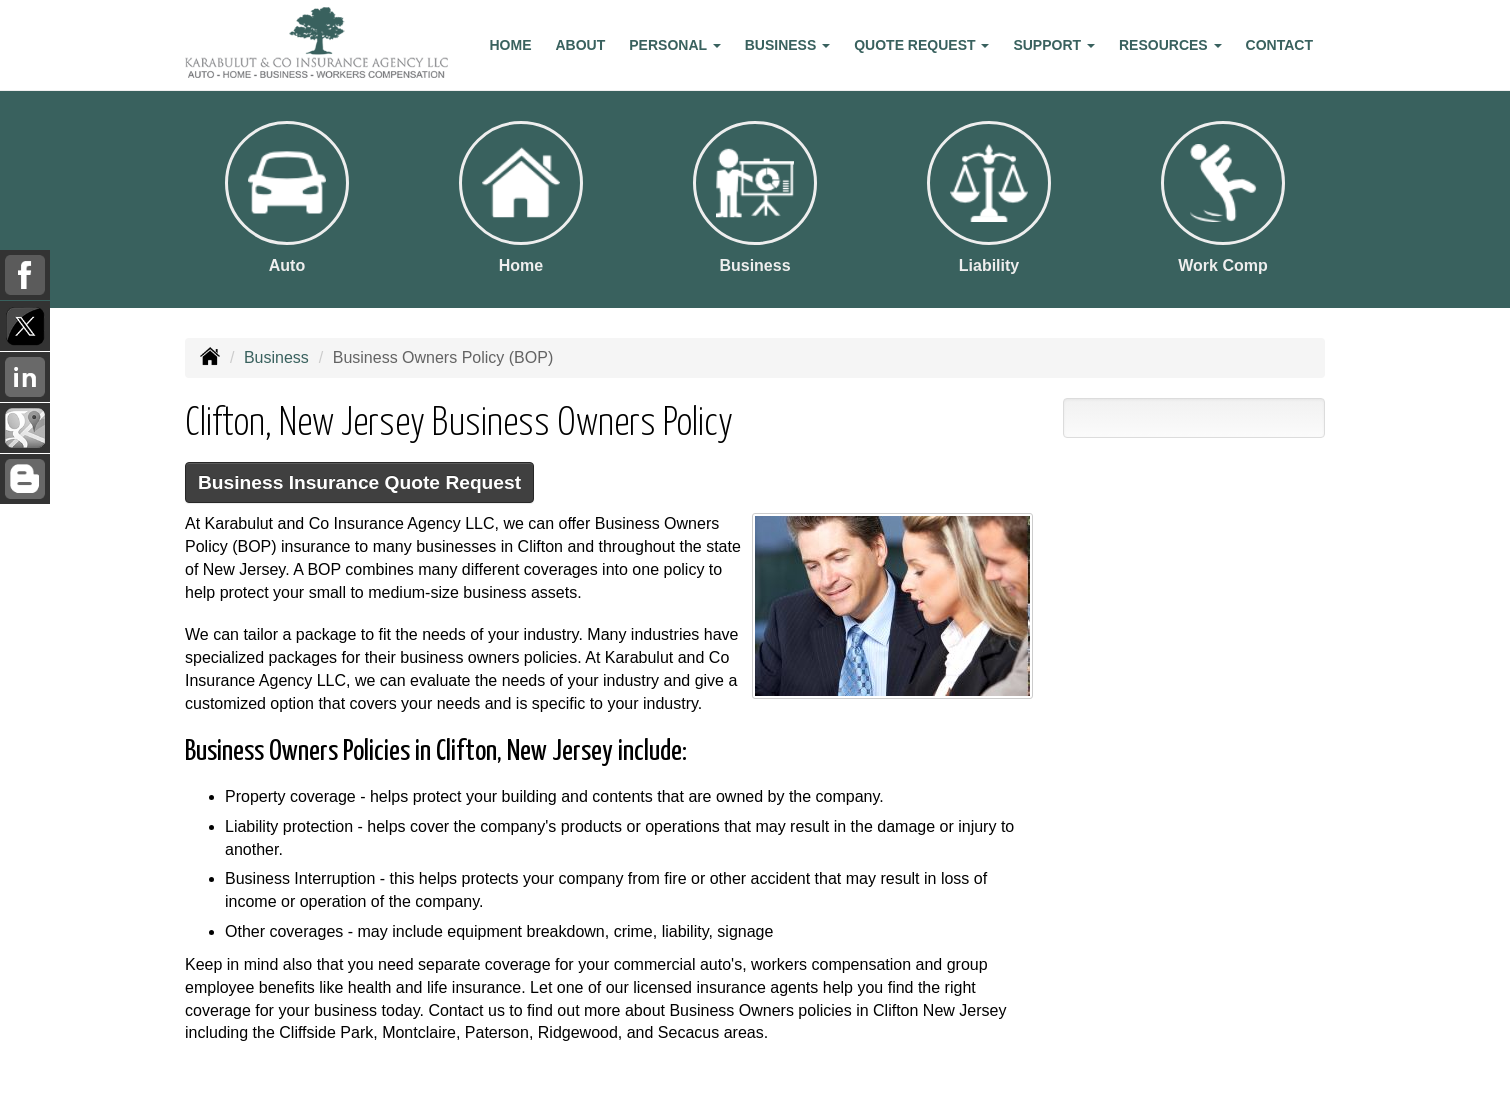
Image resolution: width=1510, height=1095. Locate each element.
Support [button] (1054, 45)
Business (276, 357)
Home (511, 45)
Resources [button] (1170, 45)
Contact (1279, 45)
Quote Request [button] (921, 45)
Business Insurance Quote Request (359, 482)
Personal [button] (674, 45)
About (581, 45)
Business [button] (787, 45)
